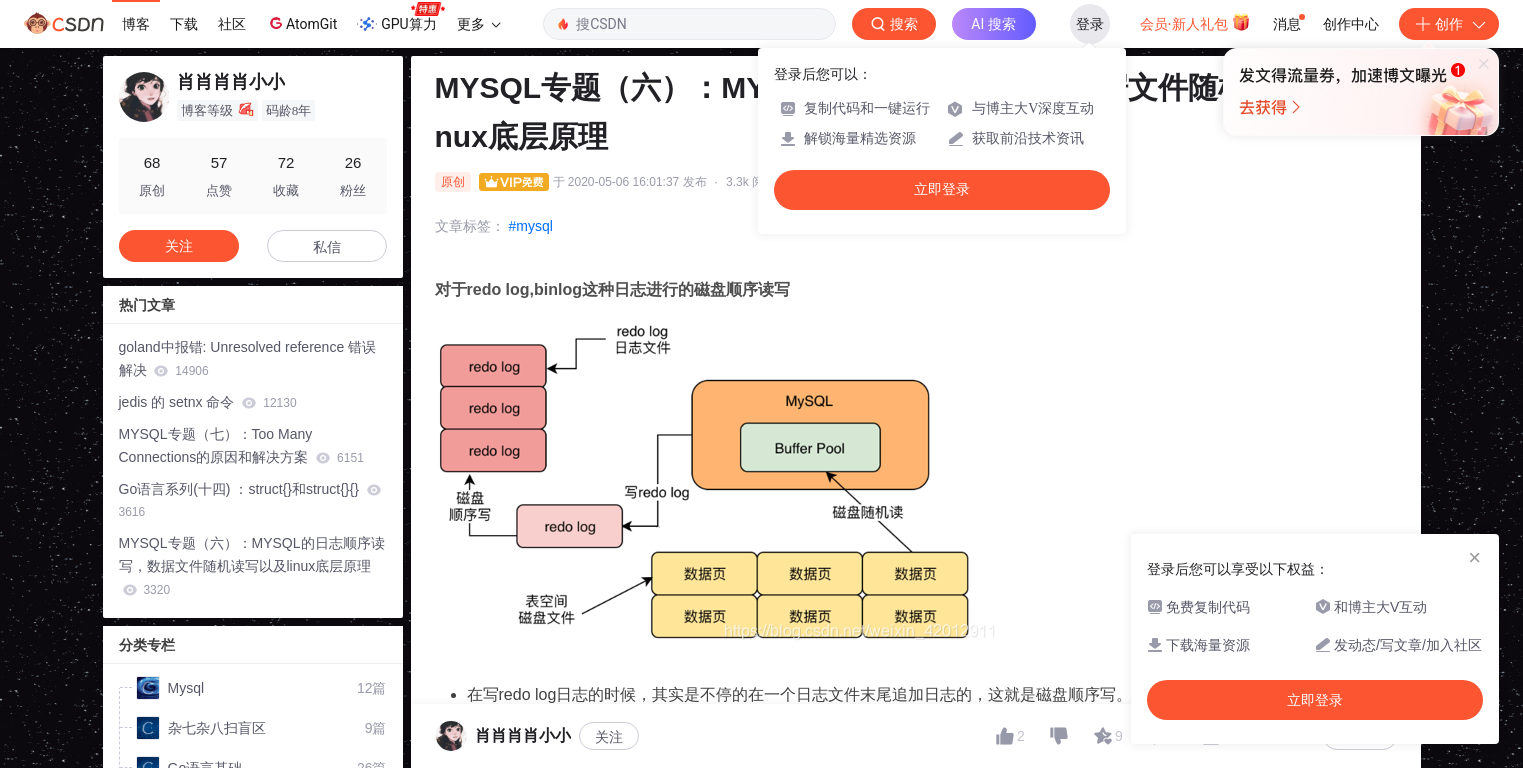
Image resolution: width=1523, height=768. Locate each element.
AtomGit (301, 23)
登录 (1090, 24)
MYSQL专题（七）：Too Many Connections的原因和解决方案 (241, 445)
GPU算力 (400, 18)
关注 (179, 246)
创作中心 (1351, 24)
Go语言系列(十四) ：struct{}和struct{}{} (250, 500)
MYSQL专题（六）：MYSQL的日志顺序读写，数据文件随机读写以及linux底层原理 (252, 566)
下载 (184, 24)
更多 (479, 24)
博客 (136, 24)
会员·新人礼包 (1195, 22)
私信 (327, 247)
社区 (232, 24)
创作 (1449, 24)
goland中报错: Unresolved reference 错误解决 (248, 358)
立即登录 (942, 189)
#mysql (531, 226)
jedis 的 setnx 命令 (208, 402)
